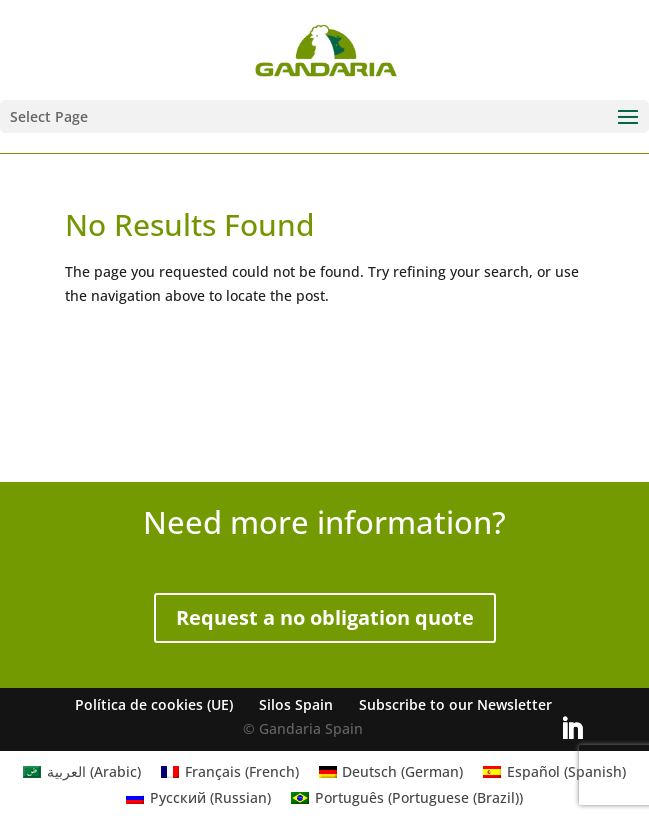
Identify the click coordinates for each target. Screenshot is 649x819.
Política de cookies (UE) (154, 704)
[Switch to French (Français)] (230, 772)
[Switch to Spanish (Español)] (554, 772)
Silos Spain (296, 704)
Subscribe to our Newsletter (455, 704)
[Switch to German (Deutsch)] (391, 772)
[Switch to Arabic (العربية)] (82, 772)
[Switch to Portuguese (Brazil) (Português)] (407, 798)
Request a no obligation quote (325, 617)
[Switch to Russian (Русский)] (198, 798)
